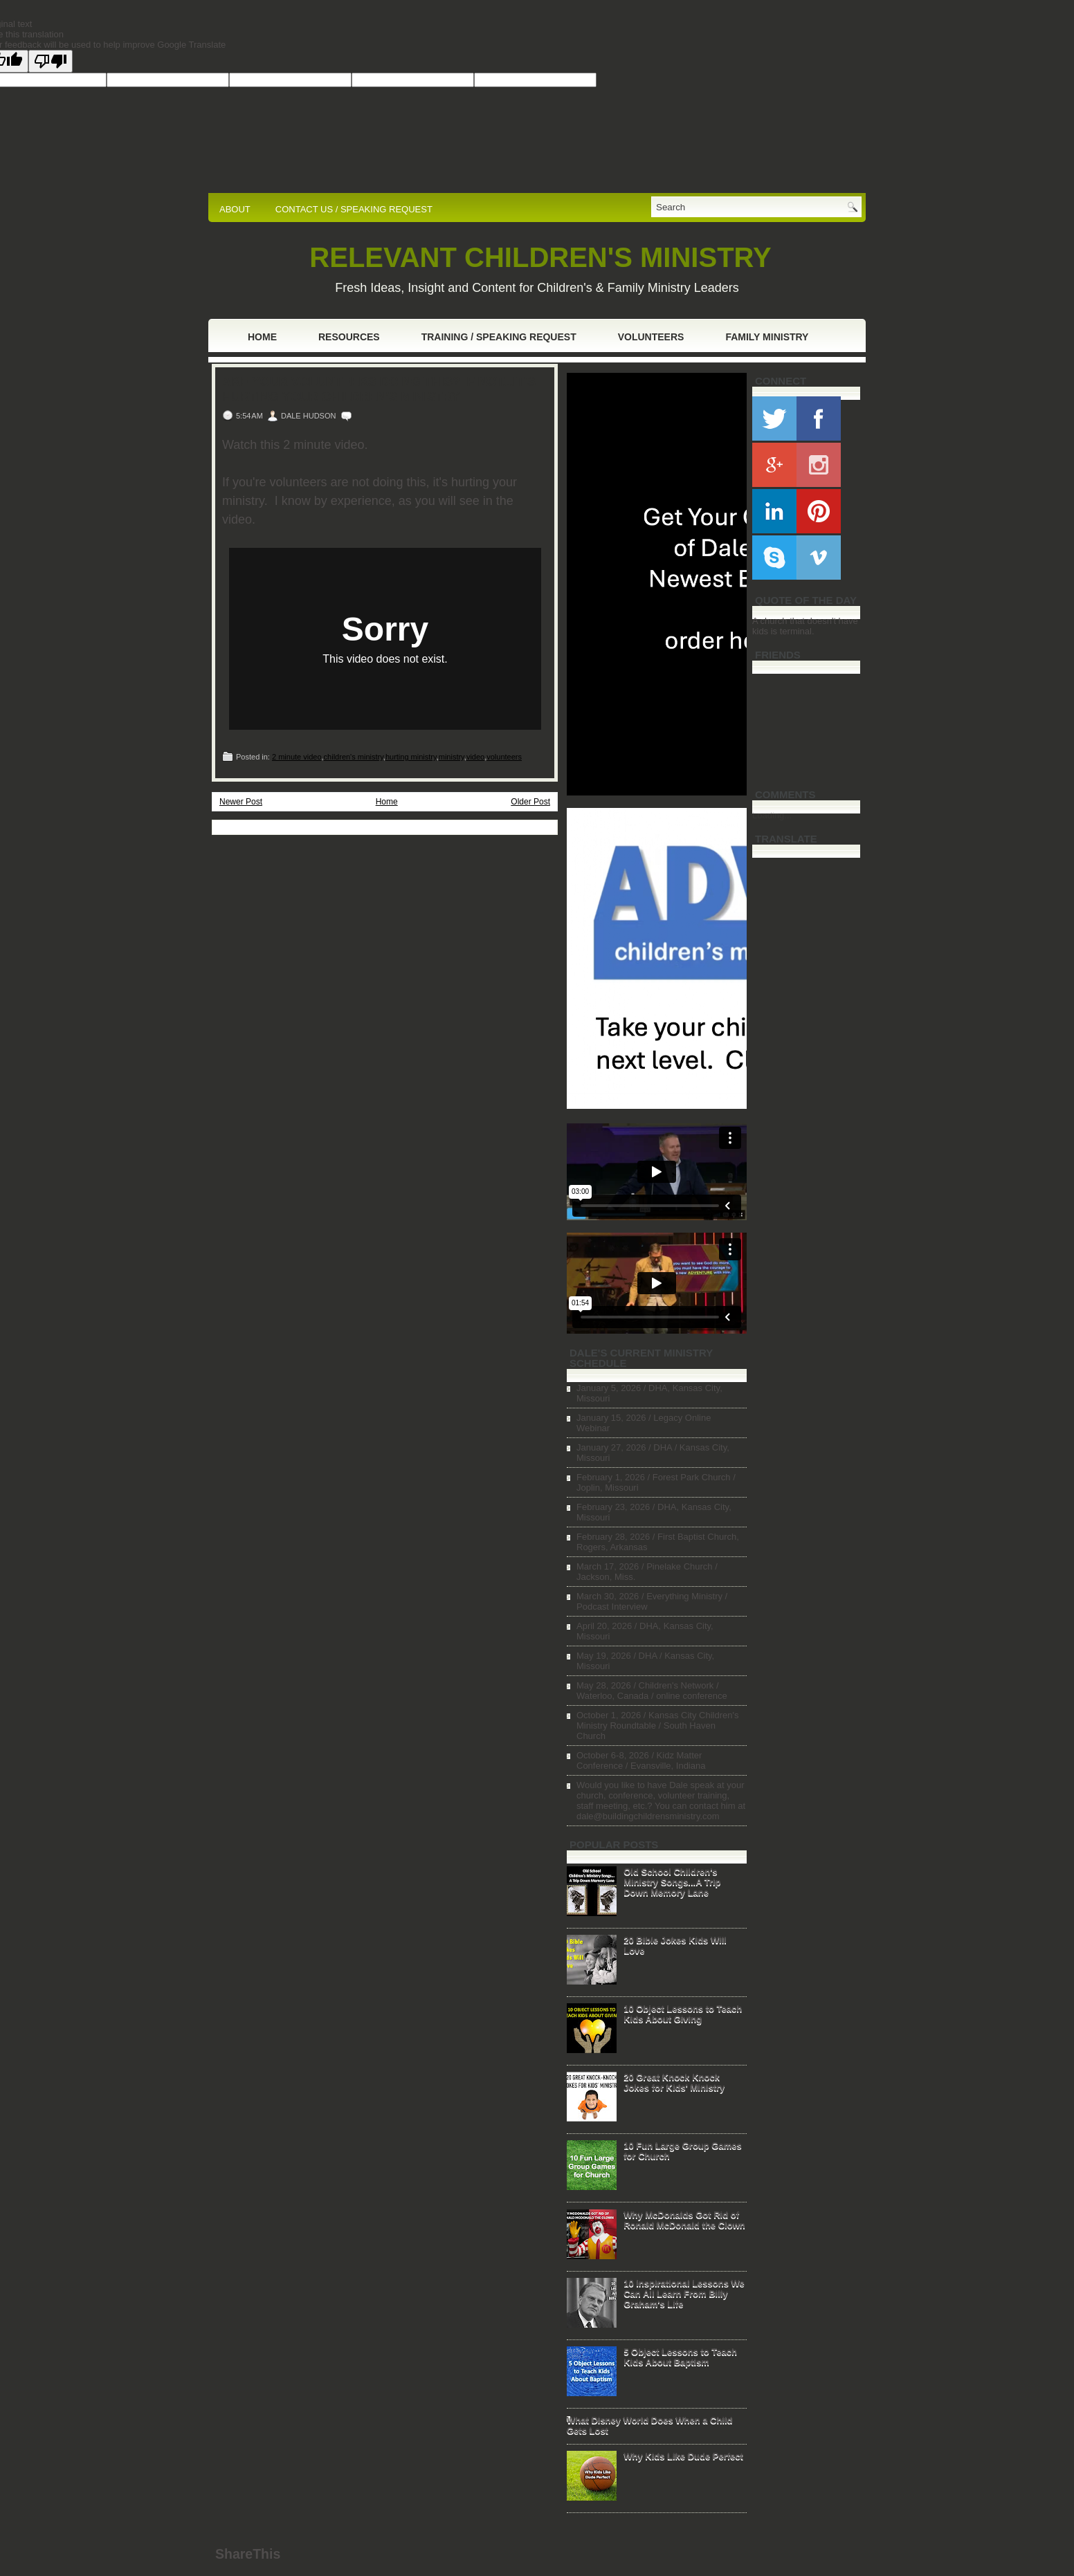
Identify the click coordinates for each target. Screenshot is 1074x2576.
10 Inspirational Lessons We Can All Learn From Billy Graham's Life (684, 2293)
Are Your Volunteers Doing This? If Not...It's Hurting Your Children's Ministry (379, 389)
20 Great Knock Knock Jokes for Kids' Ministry (674, 2082)
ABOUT (235, 209)
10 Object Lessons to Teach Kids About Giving (683, 2013)
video (475, 757)
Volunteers (651, 336)
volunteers (504, 757)
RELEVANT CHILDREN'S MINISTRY (540, 257)
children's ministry (353, 757)
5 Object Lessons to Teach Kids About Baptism (680, 2356)
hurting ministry (411, 757)
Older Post (530, 802)
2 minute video (297, 757)
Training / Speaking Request (498, 336)
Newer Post (240, 802)
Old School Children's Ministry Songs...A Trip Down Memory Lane (672, 1881)
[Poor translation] (50, 61)
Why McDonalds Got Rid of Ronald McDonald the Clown (684, 2219)
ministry (451, 757)
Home (262, 336)
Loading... (772, 815)
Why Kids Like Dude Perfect (683, 2456)
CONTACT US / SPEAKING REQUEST (354, 209)
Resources (349, 336)
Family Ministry (766, 336)
